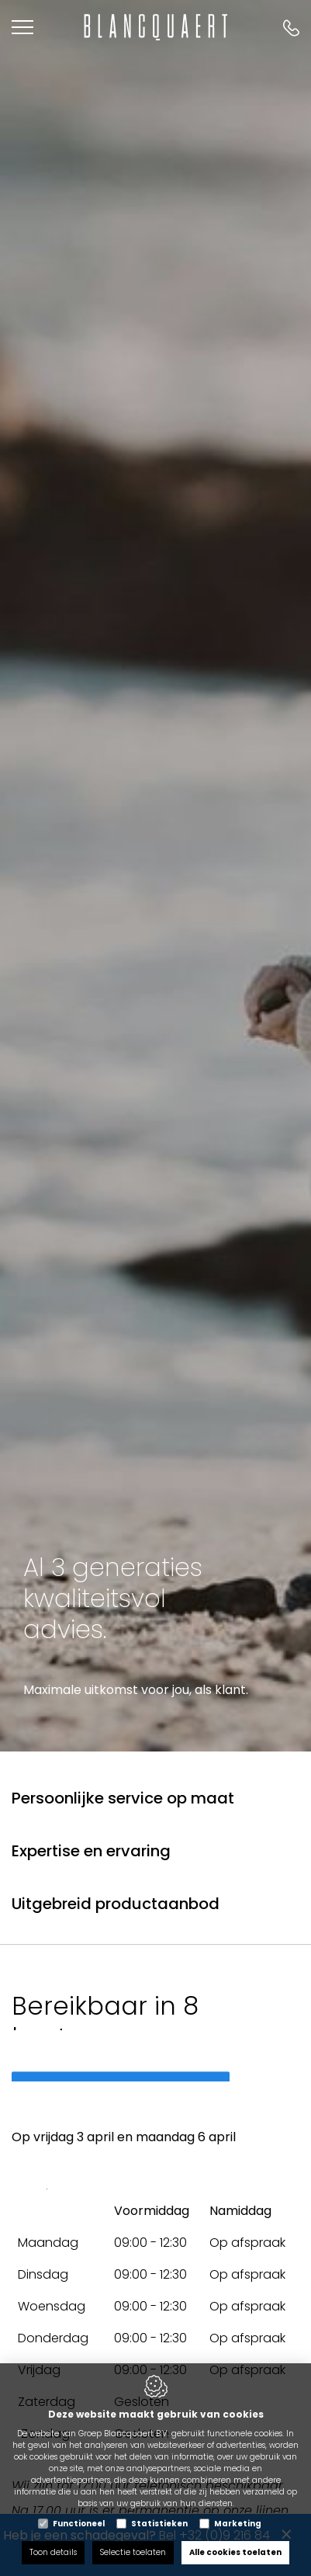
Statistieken (159, 2523)
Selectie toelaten (133, 2552)
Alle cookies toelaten (235, 2552)
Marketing (237, 2523)
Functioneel (79, 2523)
